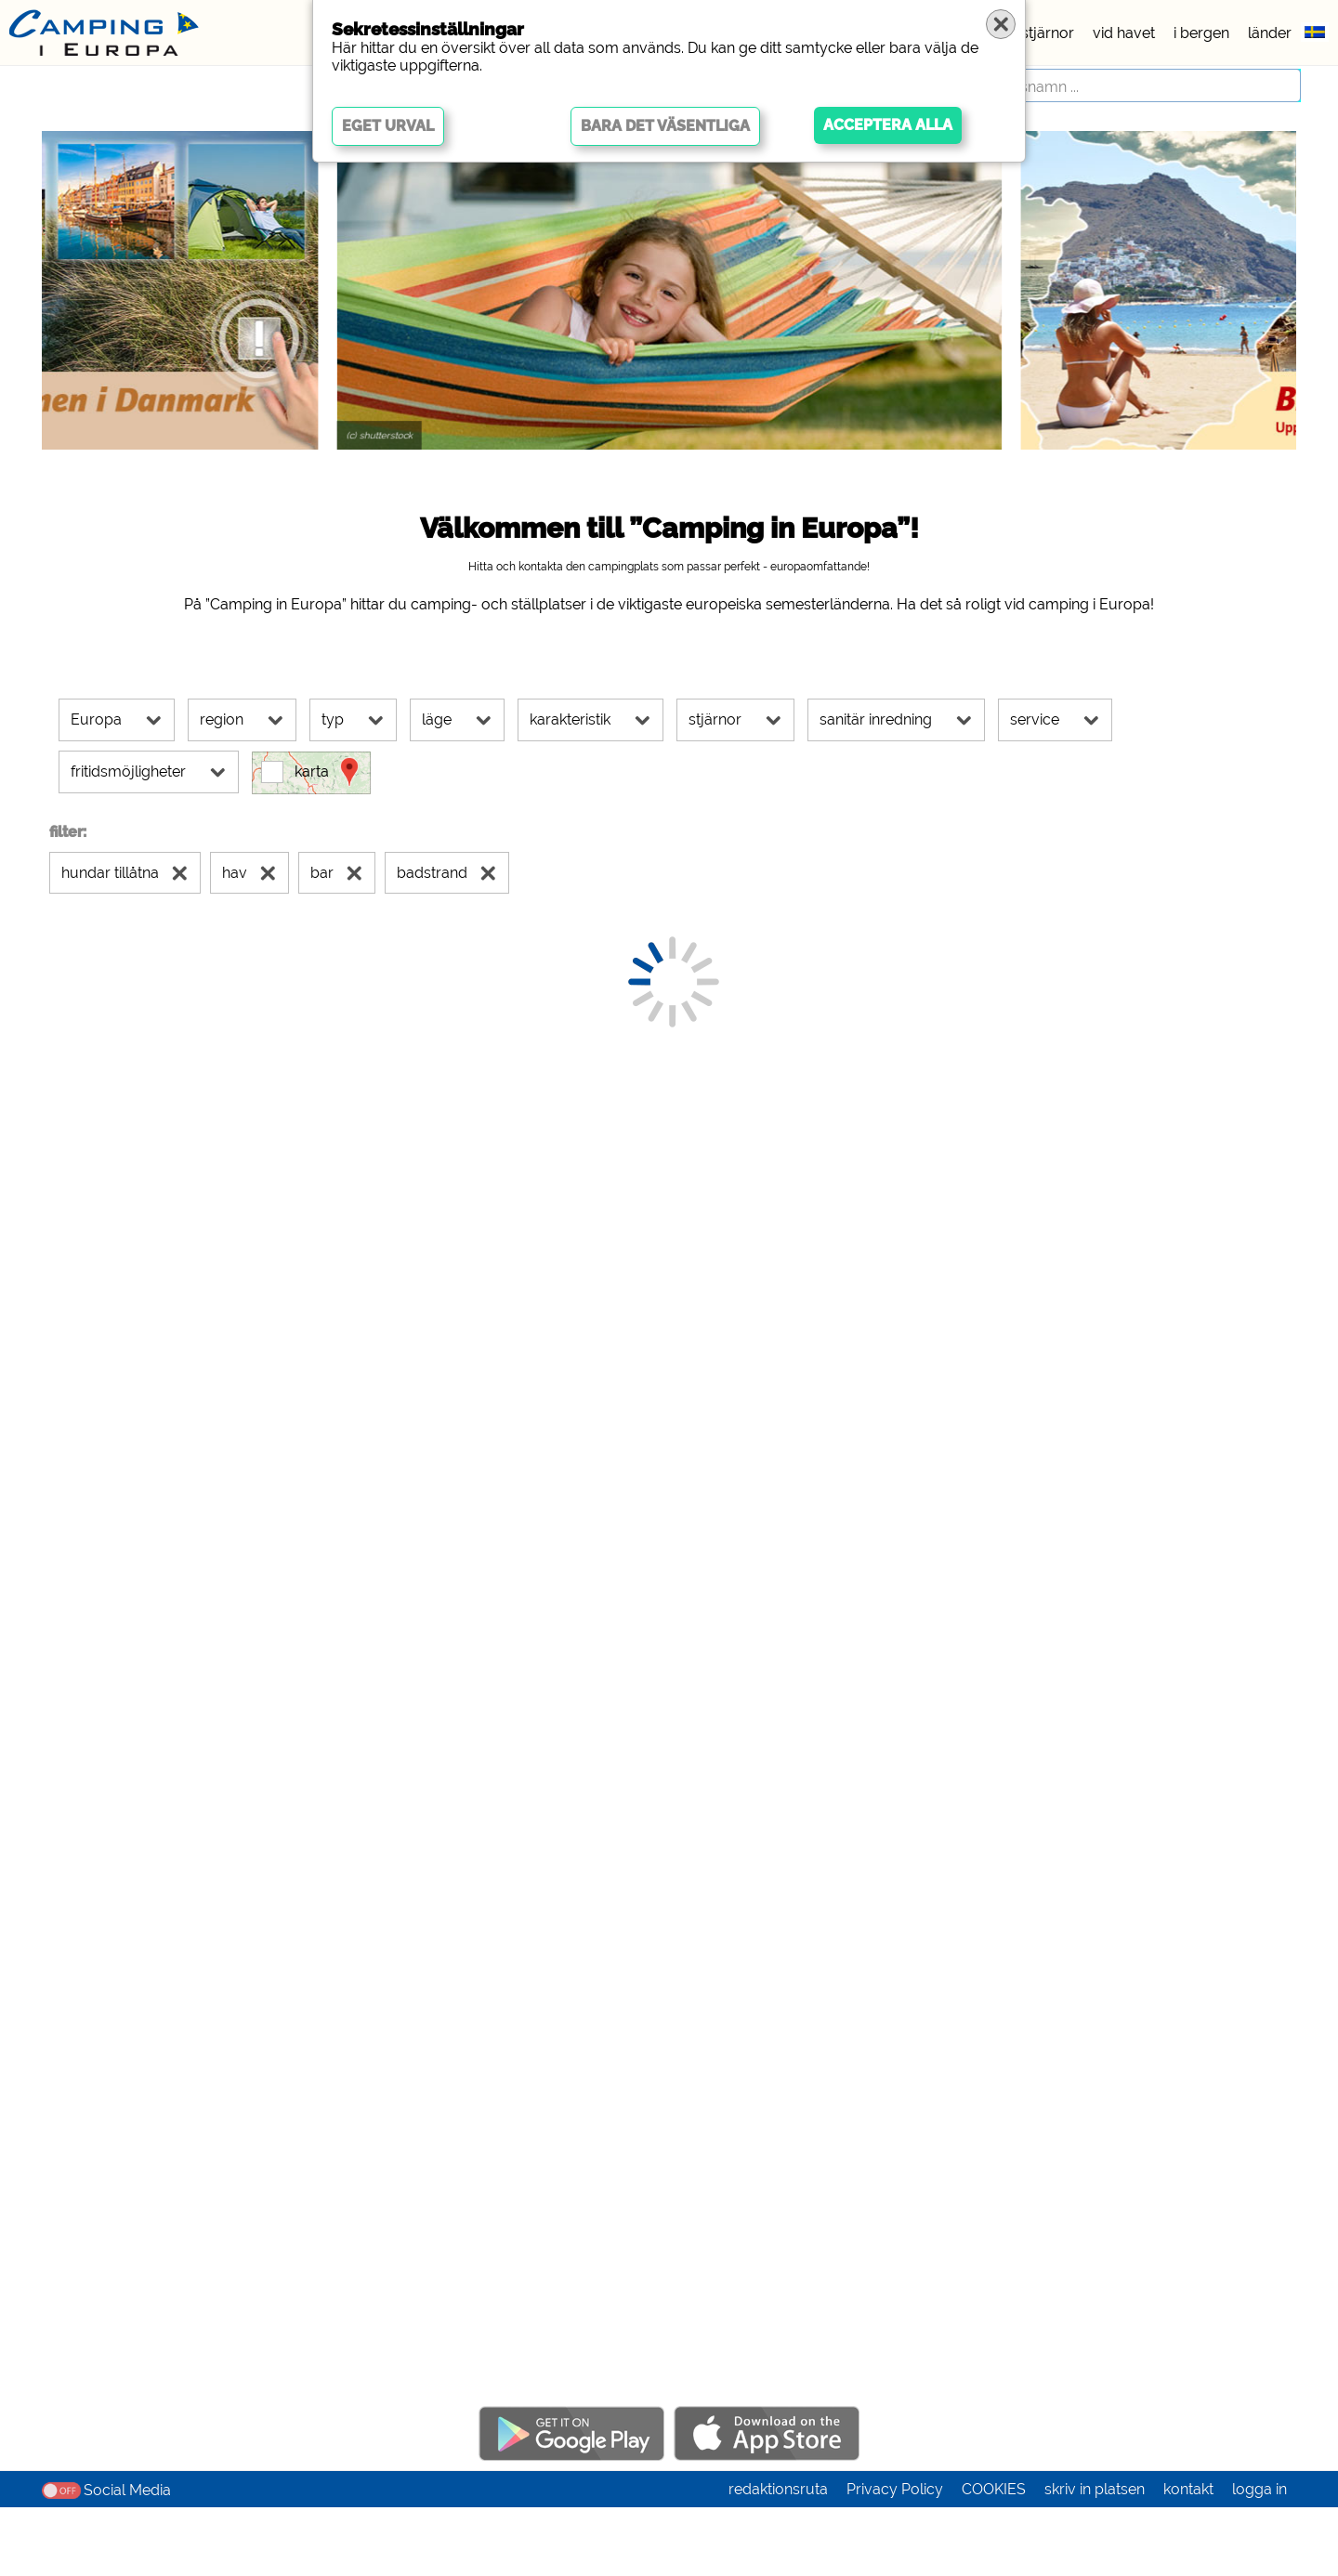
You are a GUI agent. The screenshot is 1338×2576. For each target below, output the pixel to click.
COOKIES (994, 2558)
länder (1270, 33)
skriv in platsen (1094, 2558)
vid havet (1124, 33)
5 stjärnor (1041, 33)
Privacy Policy (894, 2558)
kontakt (1188, 2558)
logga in (1259, 2558)
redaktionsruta (778, 2558)
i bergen (1201, 33)
